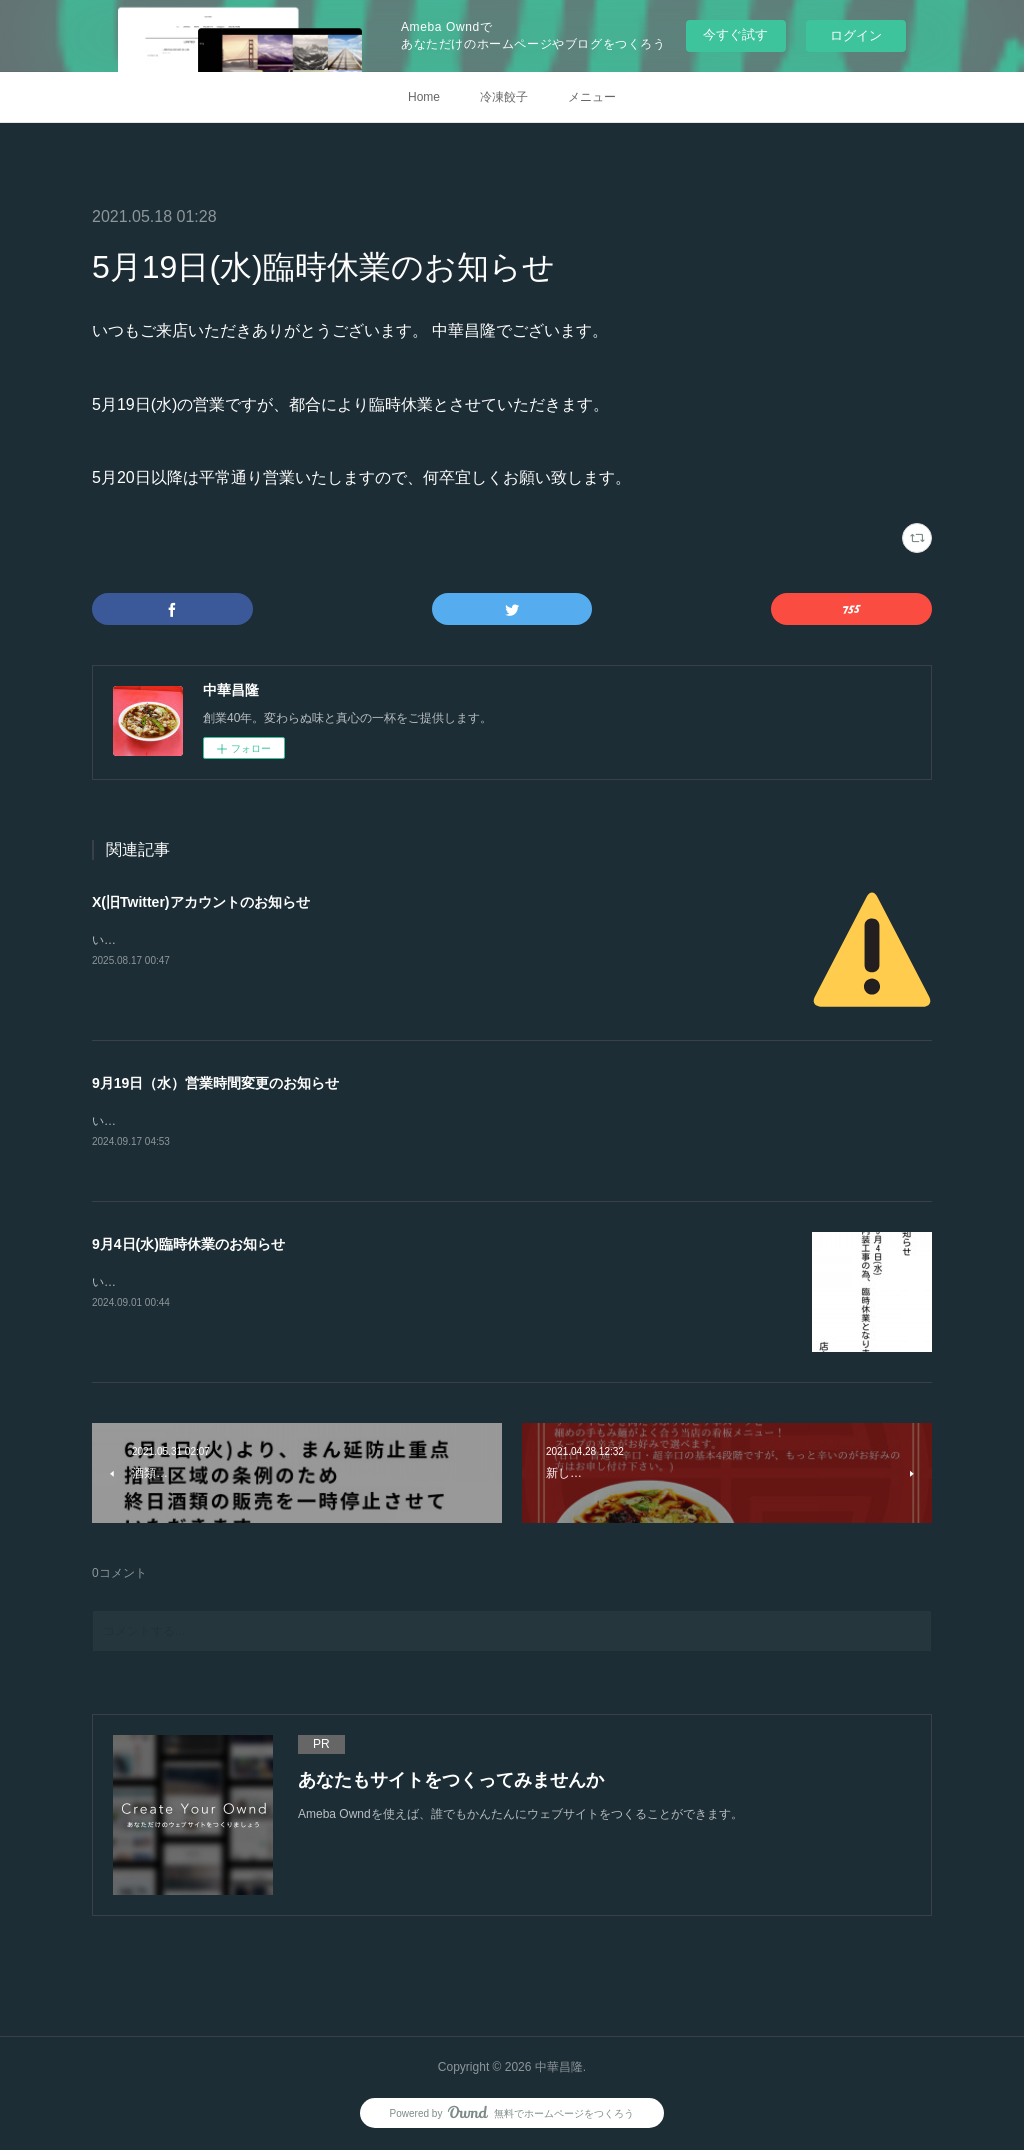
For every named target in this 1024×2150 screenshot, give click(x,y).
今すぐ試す (735, 34)
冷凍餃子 (504, 97)
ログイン (856, 35)
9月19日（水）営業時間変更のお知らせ (215, 1083)
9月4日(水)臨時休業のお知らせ (188, 1245)
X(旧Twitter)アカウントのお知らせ (201, 902)
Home (424, 97)
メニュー (592, 97)
